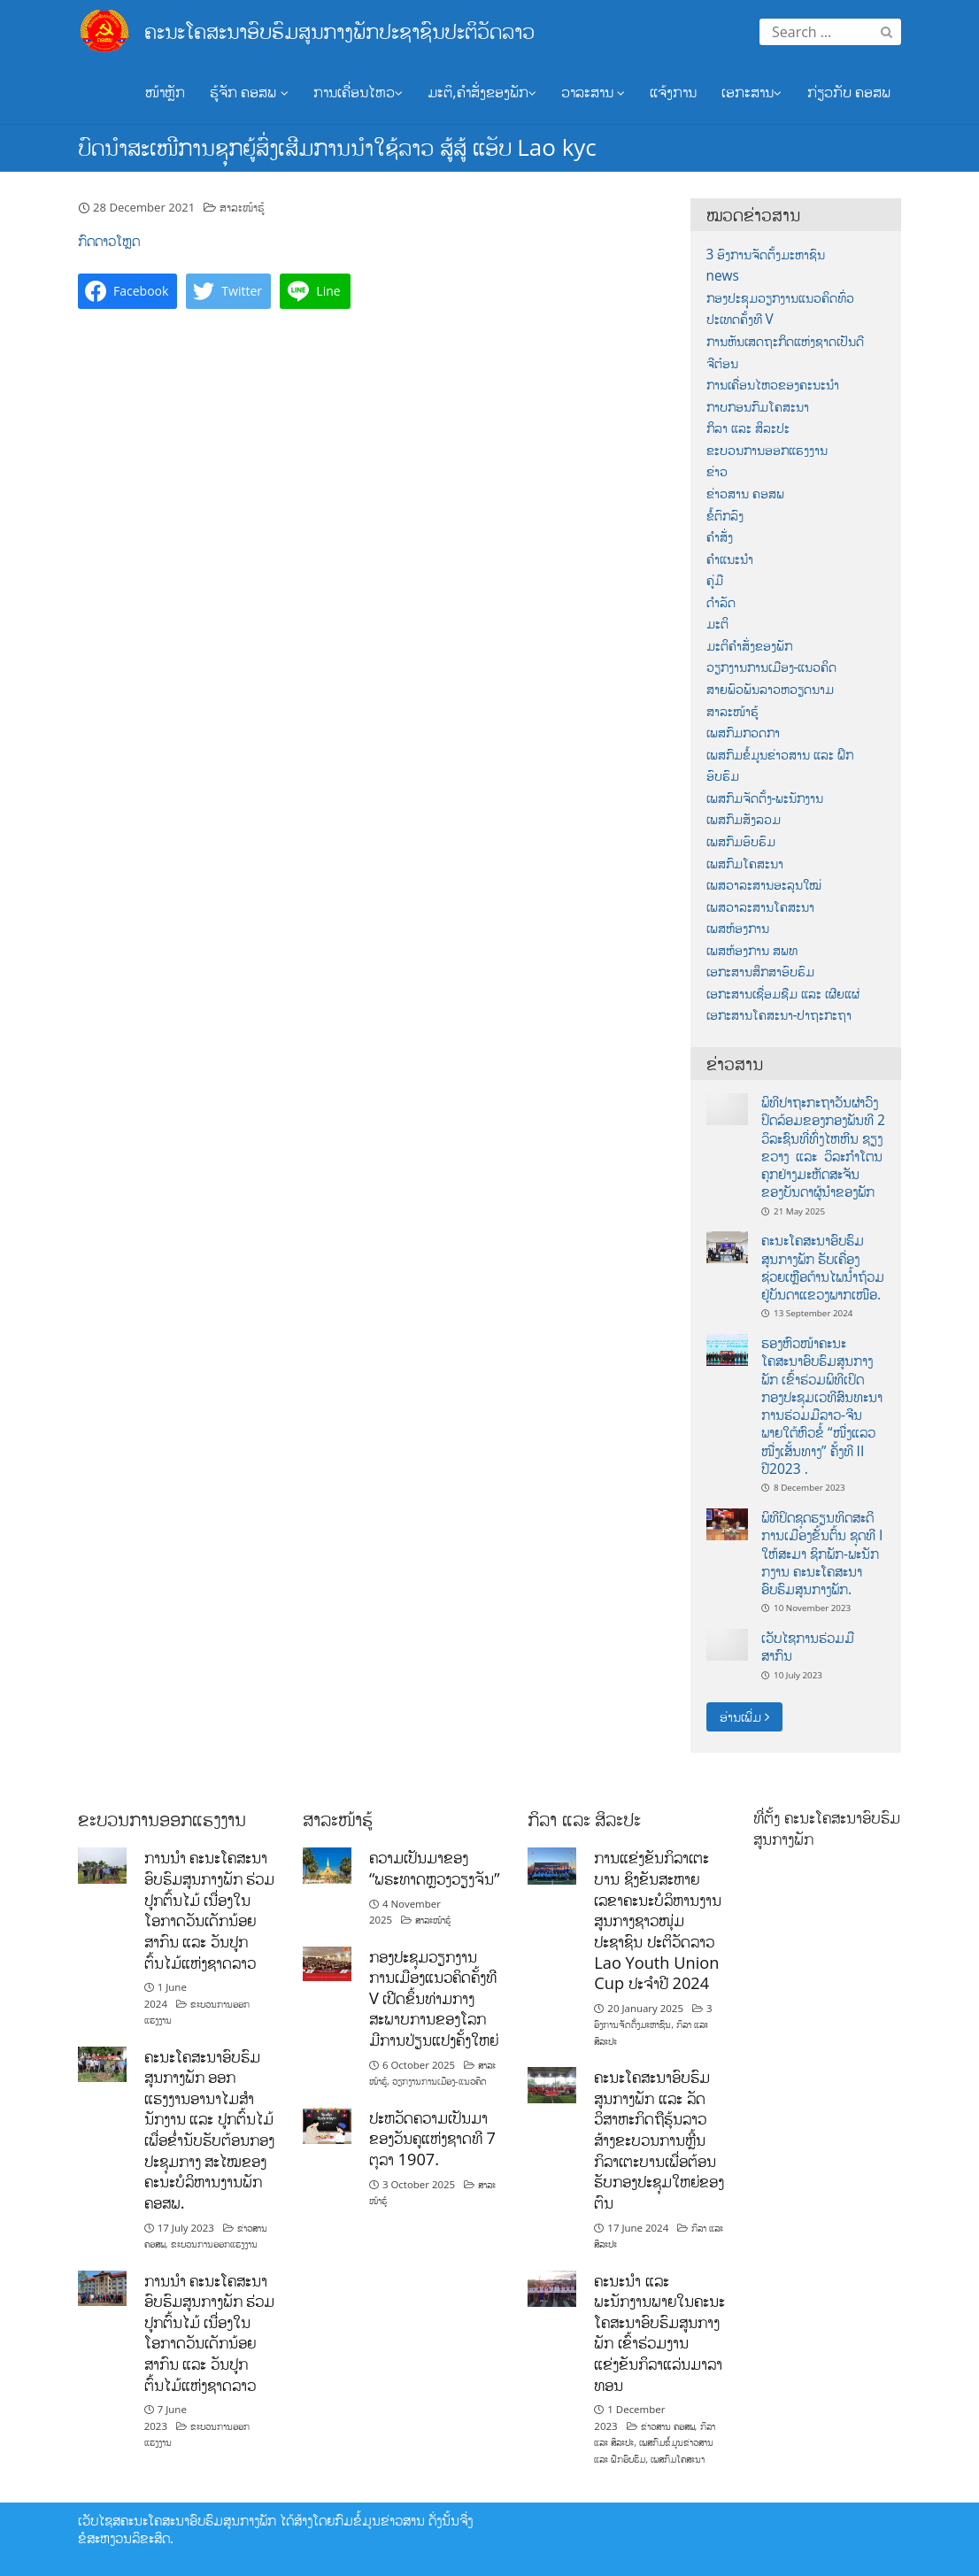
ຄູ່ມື (714, 580)
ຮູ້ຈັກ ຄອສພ (249, 91)
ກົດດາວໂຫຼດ (109, 241)
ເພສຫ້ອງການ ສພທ (752, 950)
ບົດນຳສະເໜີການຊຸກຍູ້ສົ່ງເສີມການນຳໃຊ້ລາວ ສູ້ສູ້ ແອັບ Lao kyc (337, 147)
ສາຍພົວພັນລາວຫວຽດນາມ (770, 689)
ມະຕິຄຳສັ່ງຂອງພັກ (749, 645)
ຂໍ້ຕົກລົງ (725, 515)
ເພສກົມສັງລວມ (743, 819)
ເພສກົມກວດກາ (743, 732)
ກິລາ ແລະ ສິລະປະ (748, 428)
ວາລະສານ (593, 91)
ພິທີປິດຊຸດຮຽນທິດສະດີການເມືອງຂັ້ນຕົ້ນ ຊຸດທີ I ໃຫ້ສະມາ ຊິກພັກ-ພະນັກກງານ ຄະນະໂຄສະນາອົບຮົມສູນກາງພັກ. (822, 1553)
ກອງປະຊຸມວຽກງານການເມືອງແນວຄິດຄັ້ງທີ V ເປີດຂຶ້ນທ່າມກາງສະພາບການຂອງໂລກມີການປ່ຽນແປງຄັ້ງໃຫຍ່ (433, 1998)
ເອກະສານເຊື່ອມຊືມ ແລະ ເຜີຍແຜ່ (783, 993)
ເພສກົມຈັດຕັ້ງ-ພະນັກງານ (765, 798)
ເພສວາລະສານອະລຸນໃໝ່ (763, 884)
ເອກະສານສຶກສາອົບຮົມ (760, 971)
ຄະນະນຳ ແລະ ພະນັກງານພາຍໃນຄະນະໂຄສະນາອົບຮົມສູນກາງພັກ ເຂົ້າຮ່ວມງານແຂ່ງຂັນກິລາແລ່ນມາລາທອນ (659, 2332)
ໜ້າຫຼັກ (165, 91)
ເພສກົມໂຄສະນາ (744, 863)
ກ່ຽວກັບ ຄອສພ (848, 91)
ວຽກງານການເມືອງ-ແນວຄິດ (771, 667)
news (722, 275)
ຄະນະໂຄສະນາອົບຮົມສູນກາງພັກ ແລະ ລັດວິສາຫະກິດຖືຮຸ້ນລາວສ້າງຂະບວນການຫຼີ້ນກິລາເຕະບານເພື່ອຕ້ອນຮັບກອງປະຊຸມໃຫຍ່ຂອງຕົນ (659, 2139)
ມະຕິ (717, 623)
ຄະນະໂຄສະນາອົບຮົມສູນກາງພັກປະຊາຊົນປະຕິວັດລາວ (339, 30)
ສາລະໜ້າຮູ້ (242, 207)
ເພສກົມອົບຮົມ (740, 841)
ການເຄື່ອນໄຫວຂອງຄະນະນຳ (772, 384)
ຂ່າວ (717, 471)
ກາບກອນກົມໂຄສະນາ (757, 406)
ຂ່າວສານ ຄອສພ (745, 493)
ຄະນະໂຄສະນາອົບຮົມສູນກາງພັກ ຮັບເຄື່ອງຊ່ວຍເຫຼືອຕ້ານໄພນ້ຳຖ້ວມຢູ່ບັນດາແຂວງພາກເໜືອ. (822, 1267)
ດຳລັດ (721, 602)
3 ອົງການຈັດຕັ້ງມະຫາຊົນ (766, 254)
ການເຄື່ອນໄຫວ (358, 91)
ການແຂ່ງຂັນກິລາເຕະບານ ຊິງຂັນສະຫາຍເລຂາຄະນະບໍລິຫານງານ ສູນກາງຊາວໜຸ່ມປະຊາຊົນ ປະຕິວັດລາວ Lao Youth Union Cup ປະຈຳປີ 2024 (657, 1920)
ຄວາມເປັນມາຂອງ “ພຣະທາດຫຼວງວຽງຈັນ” (434, 1868)
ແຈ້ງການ (673, 91)
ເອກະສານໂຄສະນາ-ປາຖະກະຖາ (779, 1015)
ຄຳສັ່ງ (719, 537)
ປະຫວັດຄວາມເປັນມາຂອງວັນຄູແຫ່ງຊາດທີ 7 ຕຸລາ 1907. (432, 2138)
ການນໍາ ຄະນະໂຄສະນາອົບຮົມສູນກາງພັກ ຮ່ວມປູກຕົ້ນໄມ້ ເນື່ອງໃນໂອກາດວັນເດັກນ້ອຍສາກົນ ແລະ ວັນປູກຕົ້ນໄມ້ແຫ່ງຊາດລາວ (209, 1909)
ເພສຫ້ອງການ (737, 928)
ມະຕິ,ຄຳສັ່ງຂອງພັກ (482, 91)
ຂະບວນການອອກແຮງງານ (767, 450)
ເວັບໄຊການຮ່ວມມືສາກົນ (807, 1646)
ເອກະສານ (751, 91)
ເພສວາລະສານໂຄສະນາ (760, 907)
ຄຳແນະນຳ (729, 559)
